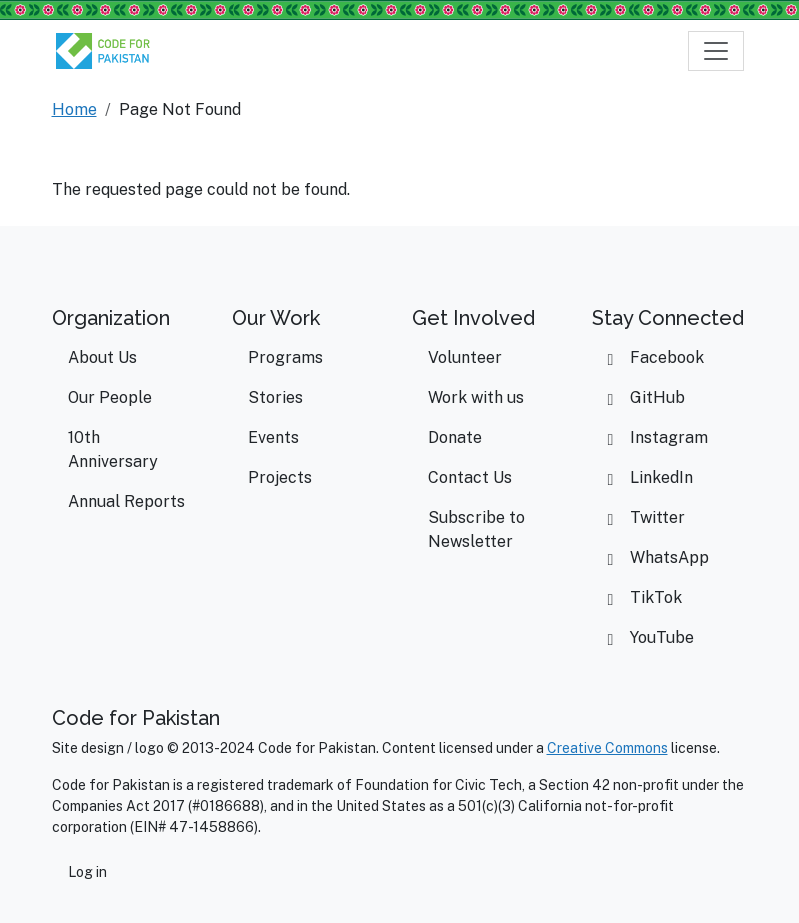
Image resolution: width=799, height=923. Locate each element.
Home (74, 109)
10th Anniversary (113, 449)
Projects (280, 477)
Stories (275, 397)
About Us (102, 357)
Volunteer (465, 357)
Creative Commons (607, 748)
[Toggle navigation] (716, 51)
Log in (87, 872)
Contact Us (470, 477)
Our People (110, 397)
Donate (455, 437)
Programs (285, 357)
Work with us (476, 397)
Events (273, 437)
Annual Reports (126, 501)
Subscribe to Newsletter (476, 529)
